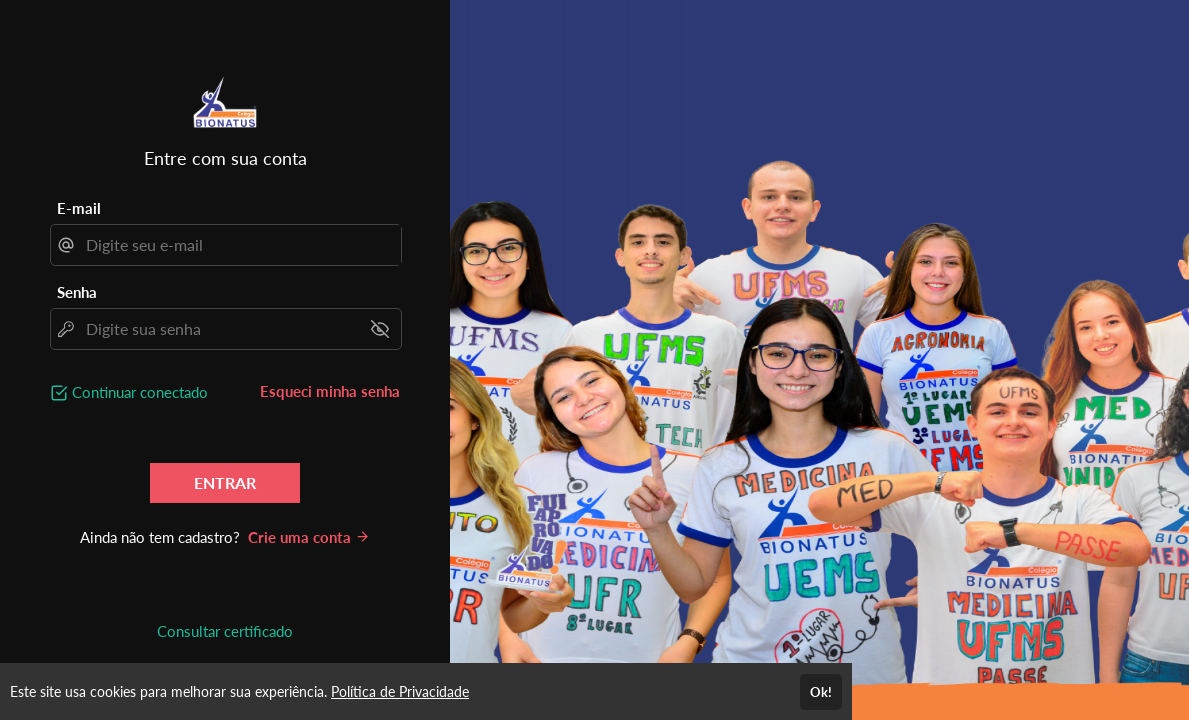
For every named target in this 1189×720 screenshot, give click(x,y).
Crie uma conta (309, 537)
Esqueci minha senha (330, 391)
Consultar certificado (225, 631)
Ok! (821, 692)
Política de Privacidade (400, 691)
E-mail (79, 208)
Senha (77, 292)
